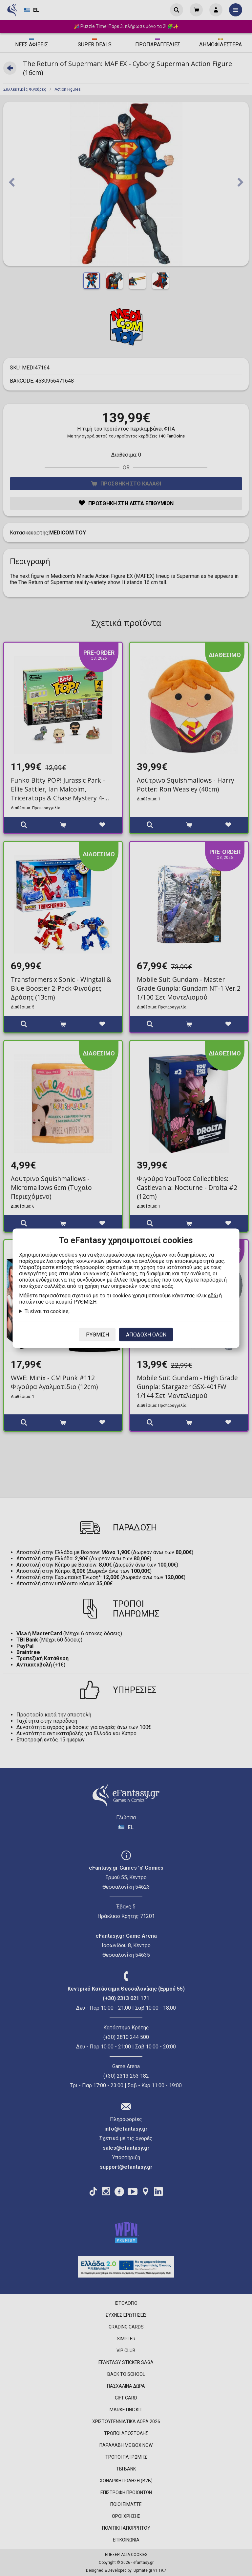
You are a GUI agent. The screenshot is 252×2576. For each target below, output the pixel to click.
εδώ (213, 1295)
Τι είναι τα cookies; (47, 1311)
